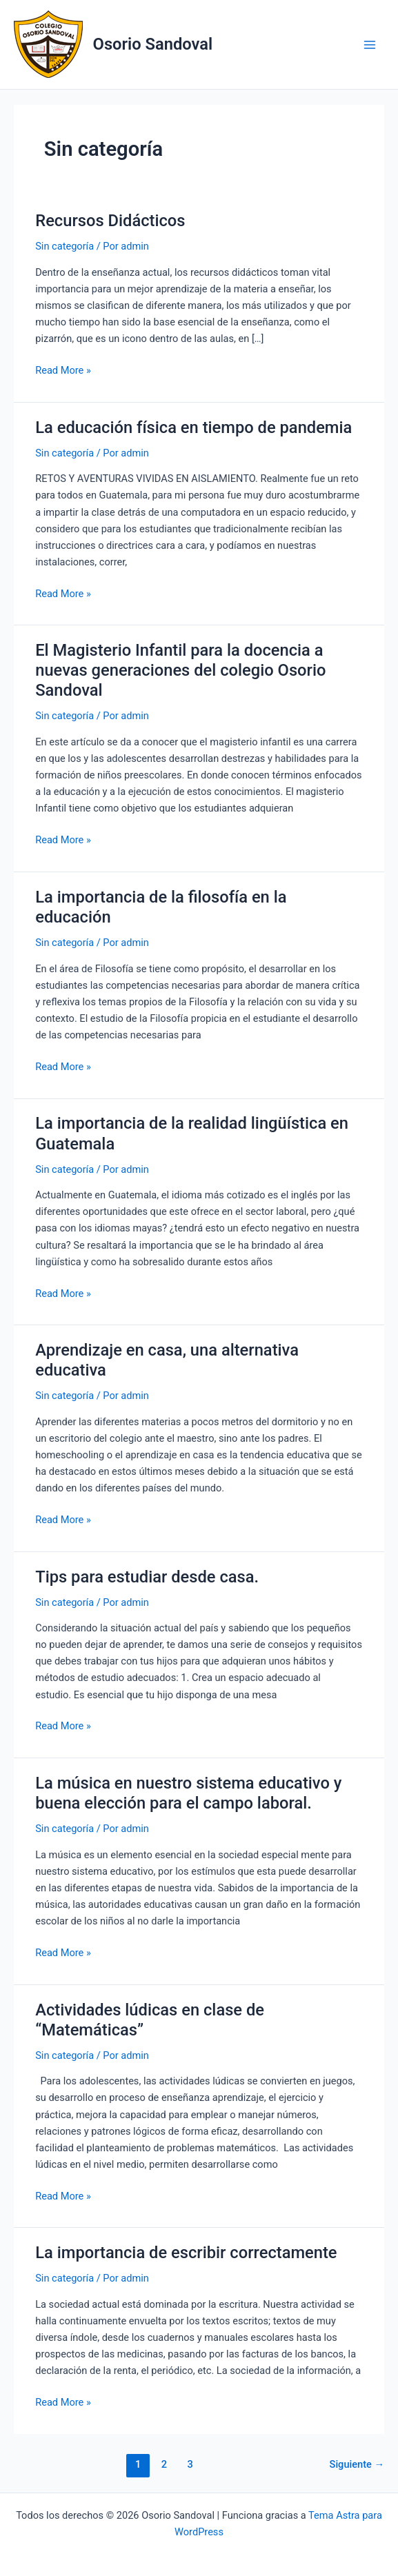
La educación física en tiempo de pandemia (193, 427)
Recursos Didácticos (110, 220)
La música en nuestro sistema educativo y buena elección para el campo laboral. (188, 1793)
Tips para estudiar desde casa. (147, 1577)
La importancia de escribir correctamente (186, 2252)
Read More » (63, 370)
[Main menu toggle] (369, 44)
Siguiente (357, 2464)
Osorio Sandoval (153, 44)
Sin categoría (64, 246)
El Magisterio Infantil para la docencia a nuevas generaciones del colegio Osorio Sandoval (180, 670)
